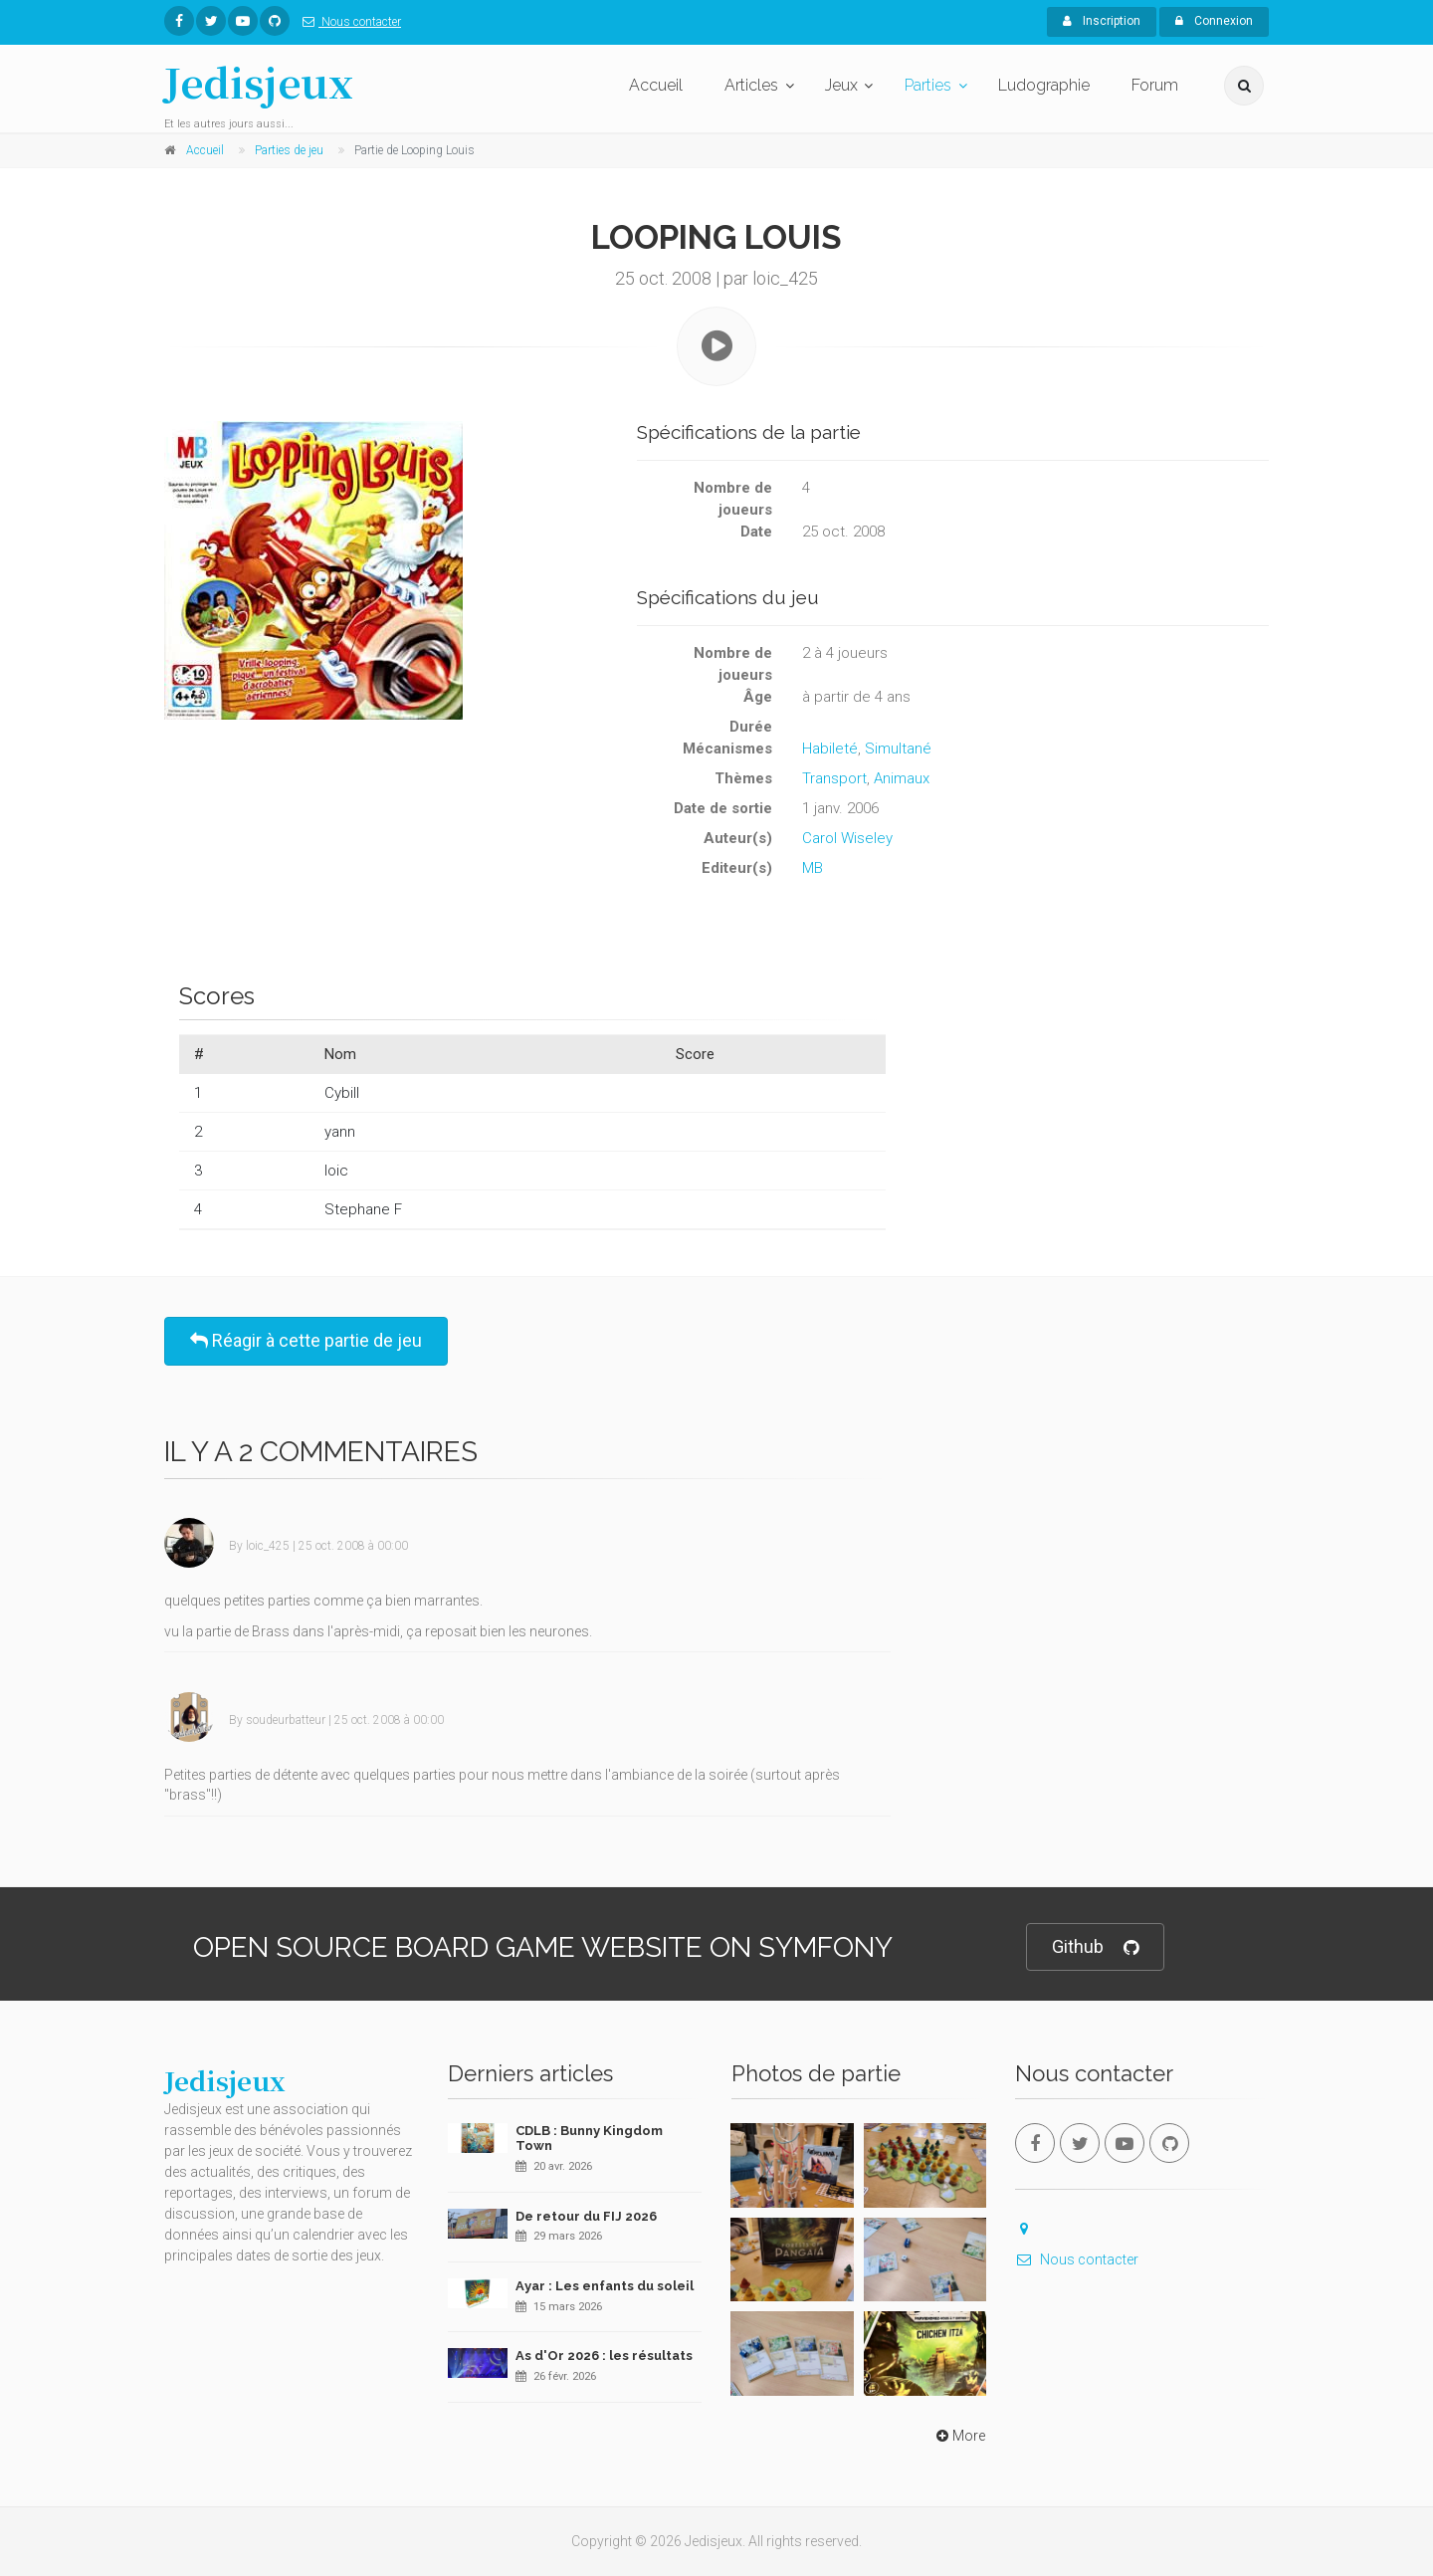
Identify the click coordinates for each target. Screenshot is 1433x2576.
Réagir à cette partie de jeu (306, 1340)
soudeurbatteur (285, 1720)
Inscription (1101, 21)
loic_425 (268, 1546)
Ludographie (1044, 85)
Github (1095, 1947)
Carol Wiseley (847, 838)
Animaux (901, 778)
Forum (1154, 85)
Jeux (841, 85)
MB (812, 868)
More (958, 2436)
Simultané (898, 748)
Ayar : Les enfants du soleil (604, 2285)
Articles (751, 85)
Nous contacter (348, 22)
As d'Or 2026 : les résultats (604, 2355)
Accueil (656, 85)
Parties (928, 85)
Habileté (830, 748)
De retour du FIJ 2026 (586, 2216)
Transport (834, 778)
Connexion (1214, 21)
